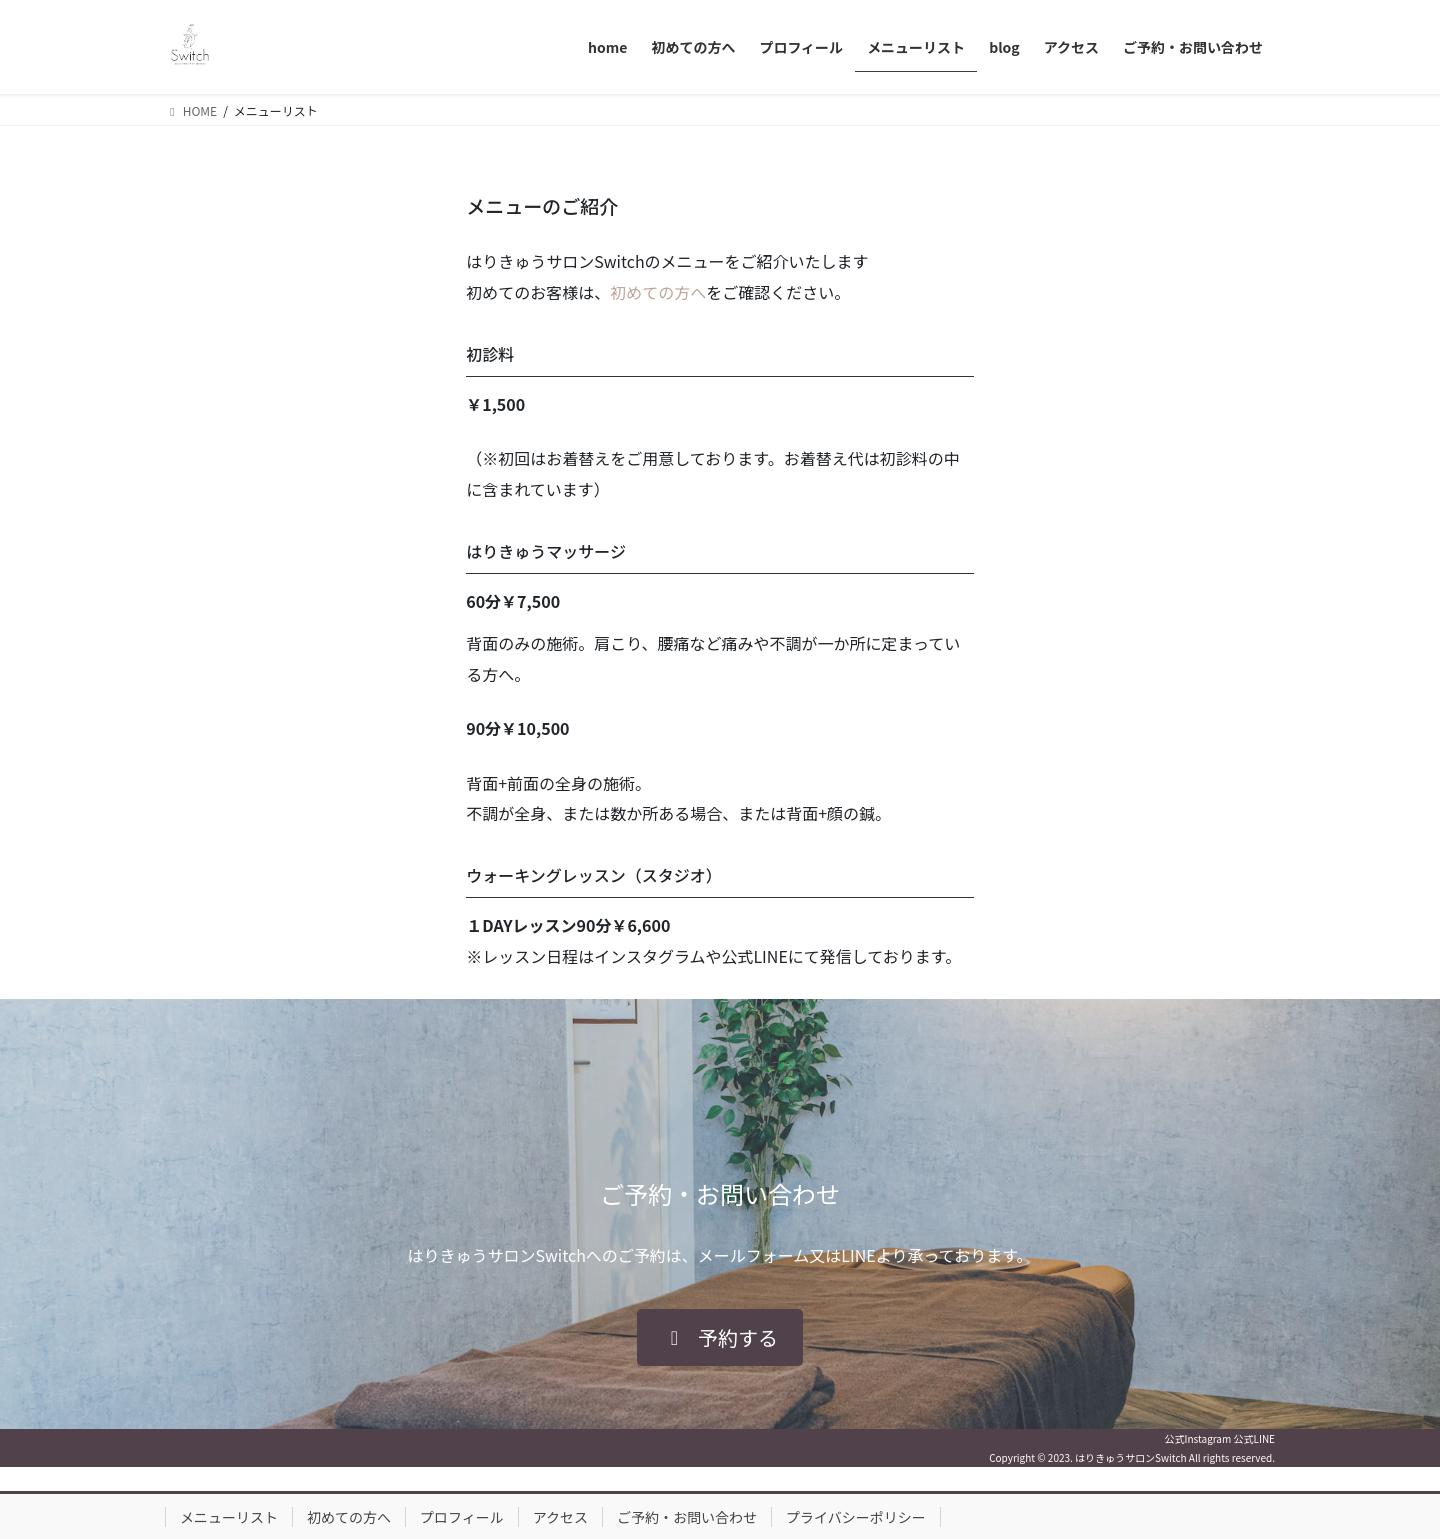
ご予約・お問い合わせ (687, 1517)
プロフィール (462, 1517)
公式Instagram (1198, 1438)
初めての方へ (658, 292)
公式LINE (1254, 1438)
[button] (720, 1337)
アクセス (560, 1517)
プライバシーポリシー (856, 1517)
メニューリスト (229, 1517)
